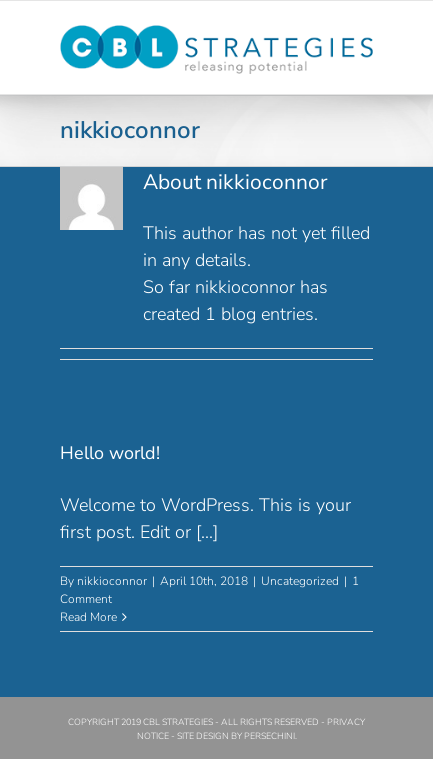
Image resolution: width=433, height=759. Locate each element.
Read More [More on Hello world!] (88, 617)
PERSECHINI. (270, 736)
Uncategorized (300, 581)
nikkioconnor (112, 581)
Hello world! (110, 453)
